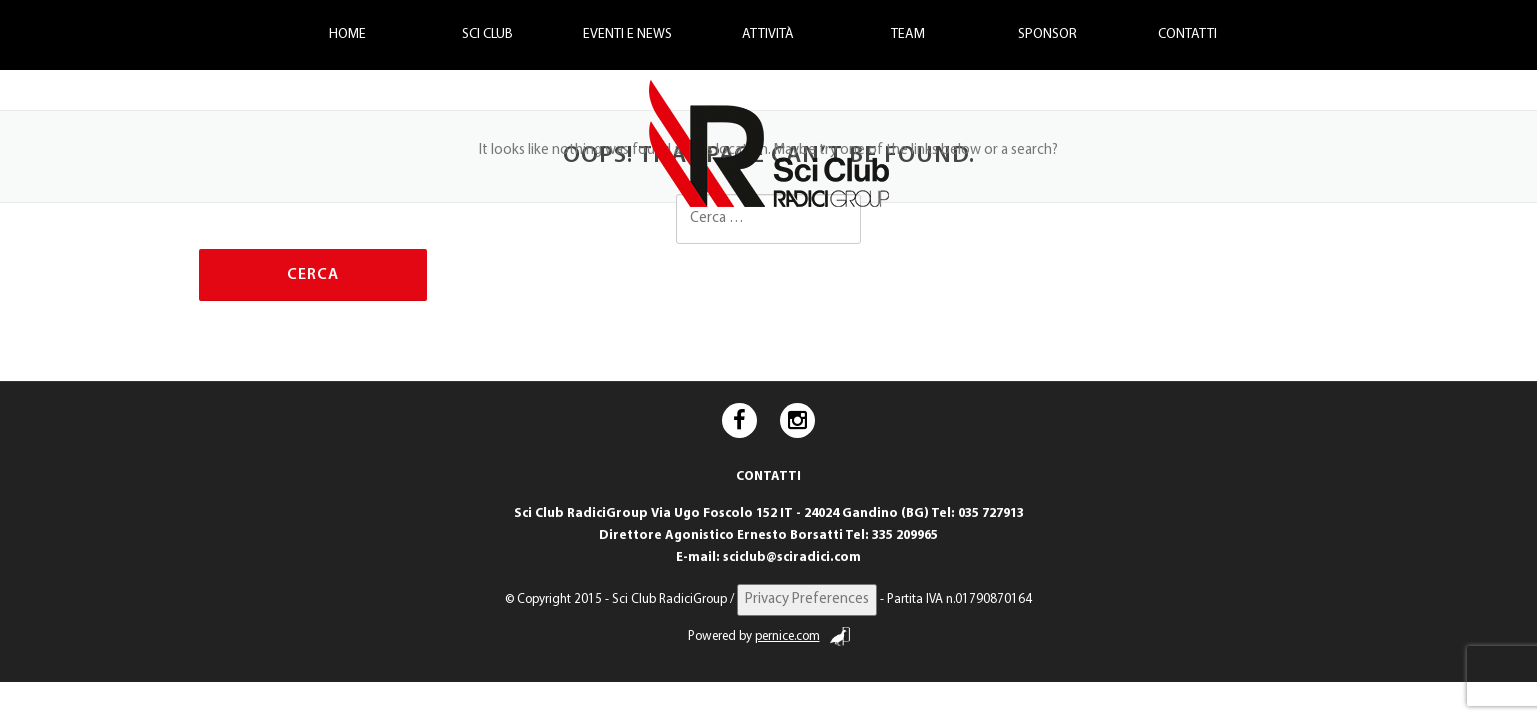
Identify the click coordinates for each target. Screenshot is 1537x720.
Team (908, 34)
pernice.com (802, 636)
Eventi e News (627, 34)
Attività (768, 34)
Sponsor (1047, 34)
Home (347, 34)
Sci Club (487, 34)
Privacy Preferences (807, 599)
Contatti (1187, 34)
